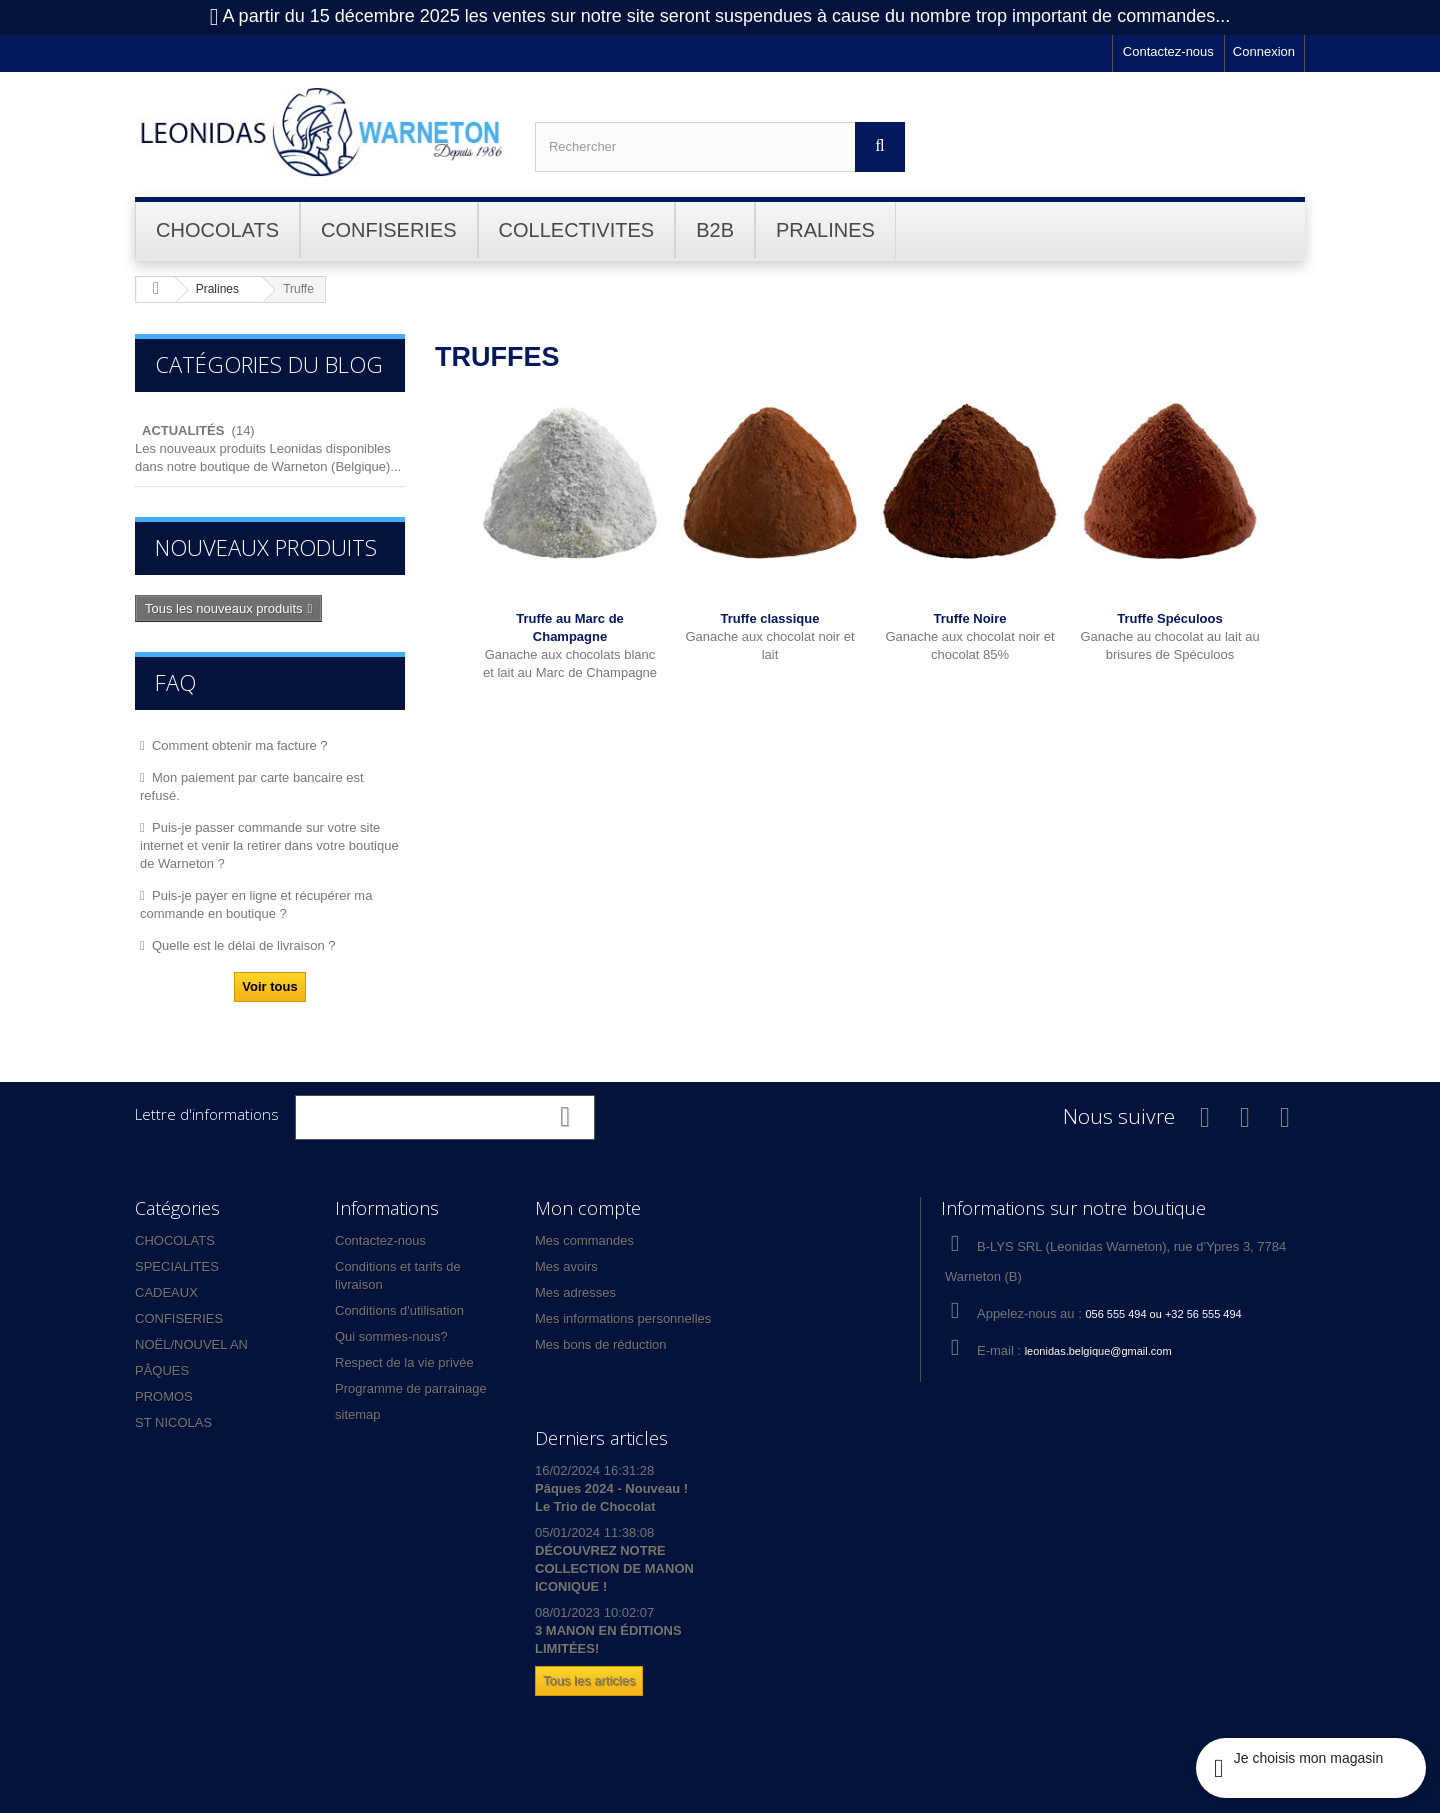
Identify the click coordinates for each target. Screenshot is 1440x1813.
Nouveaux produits (266, 547)
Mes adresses (575, 1292)
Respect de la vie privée (404, 1362)
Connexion (1264, 51)
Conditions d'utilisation (399, 1310)
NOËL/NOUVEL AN (191, 1344)
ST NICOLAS (173, 1422)
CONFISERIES (179, 1318)
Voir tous (269, 986)
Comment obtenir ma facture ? (240, 745)
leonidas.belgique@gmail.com (1098, 1351)
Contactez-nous (1168, 51)
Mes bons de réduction (601, 1344)
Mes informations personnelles (623, 1318)
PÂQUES (162, 1370)
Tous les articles (589, 1680)
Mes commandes (584, 1240)
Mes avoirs (566, 1266)
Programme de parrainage (411, 1388)
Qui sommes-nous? (391, 1336)
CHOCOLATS (175, 1240)
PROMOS (164, 1396)
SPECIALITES (177, 1266)
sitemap (358, 1414)
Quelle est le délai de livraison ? (244, 945)
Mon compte (588, 1208)
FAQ (175, 682)
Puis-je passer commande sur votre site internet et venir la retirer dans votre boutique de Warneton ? (269, 845)
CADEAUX (166, 1292)
